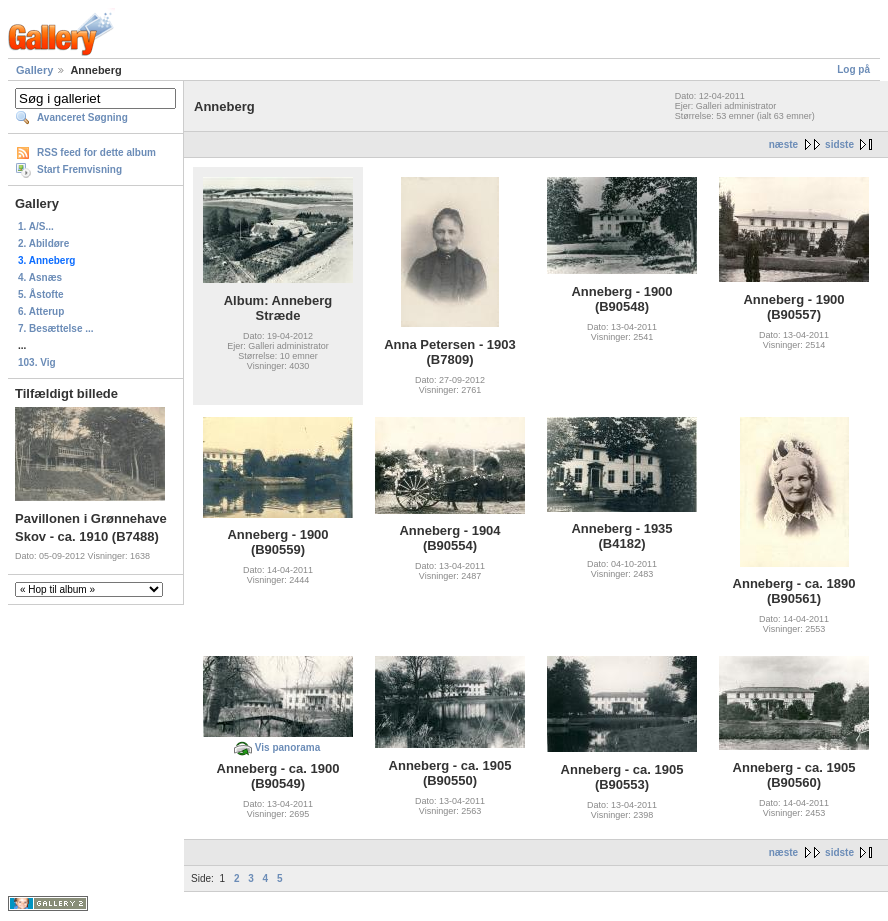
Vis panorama (287, 747)
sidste (839, 144)
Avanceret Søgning (82, 117)
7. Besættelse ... (56, 328)
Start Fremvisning (79, 169)
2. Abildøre (43, 243)
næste (783, 144)
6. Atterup (41, 311)
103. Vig (37, 362)
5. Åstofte (41, 294)
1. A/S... (36, 226)
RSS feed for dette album (96, 152)
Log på (853, 69)
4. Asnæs (40, 277)
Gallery (34, 70)
